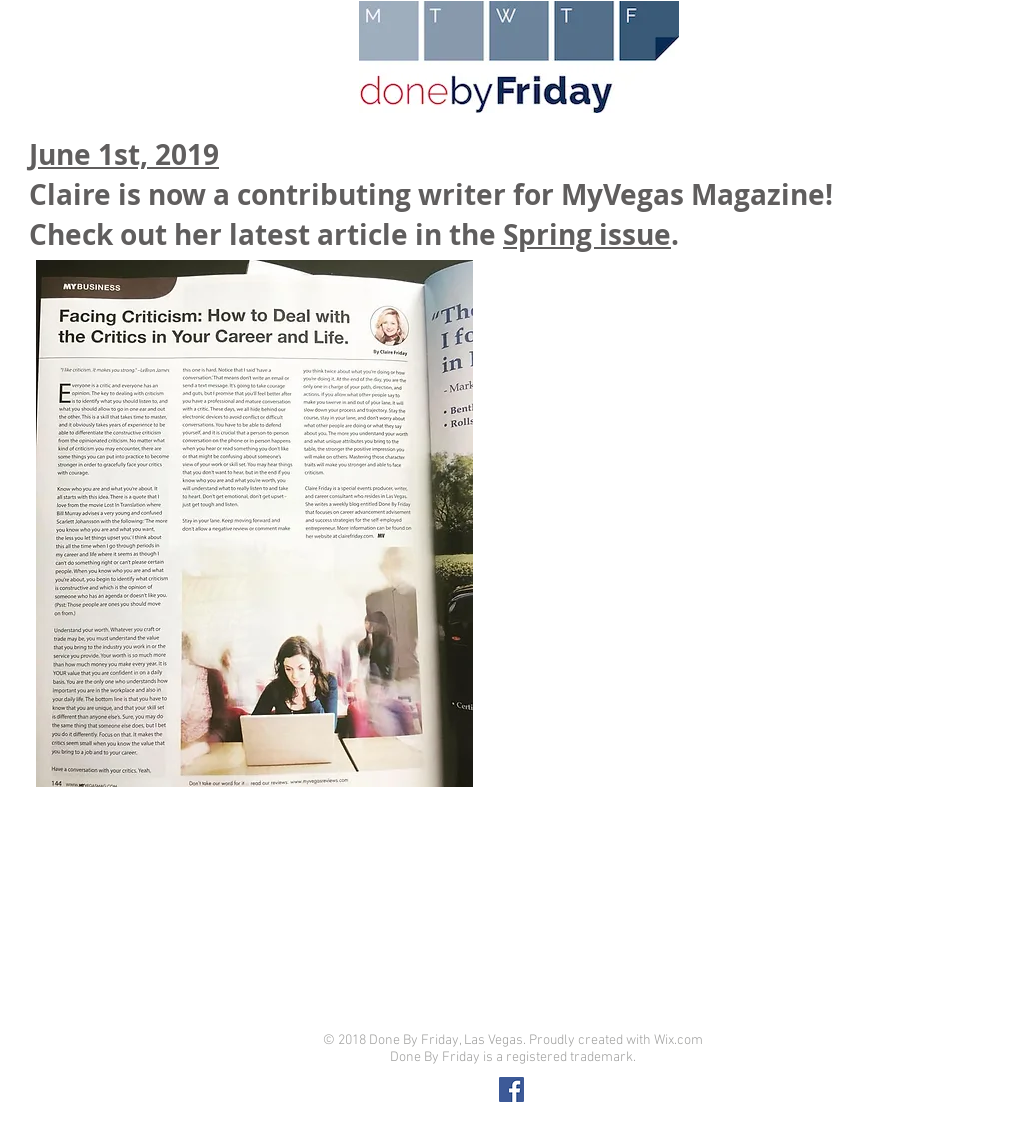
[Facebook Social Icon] (511, 1089)
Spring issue (587, 234)
